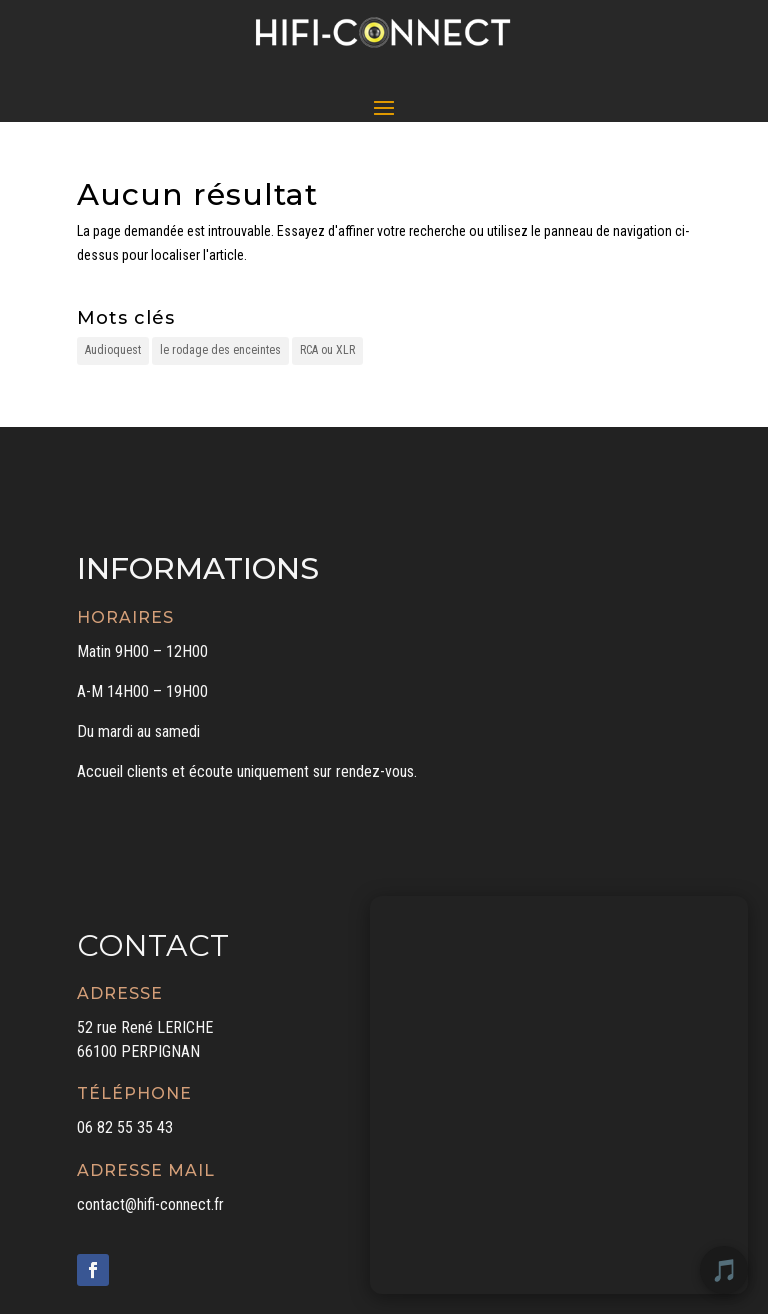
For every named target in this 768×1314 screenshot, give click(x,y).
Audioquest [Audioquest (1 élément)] (113, 350)
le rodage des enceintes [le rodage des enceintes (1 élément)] (220, 350)
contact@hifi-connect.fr (150, 1204)
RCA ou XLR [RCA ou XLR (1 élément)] (327, 350)
